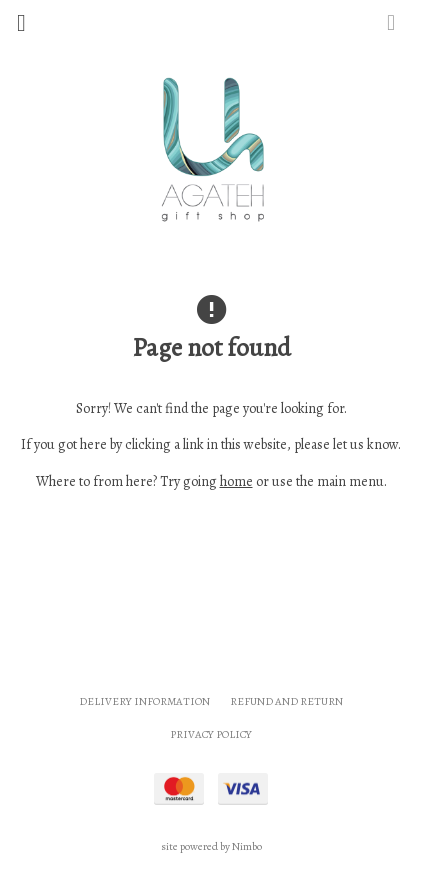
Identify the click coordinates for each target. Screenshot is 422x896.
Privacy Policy (211, 734)
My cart (410, 17)
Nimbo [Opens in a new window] (247, 846)
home (236, 481)
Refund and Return (286, 701)
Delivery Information (144, 701)
